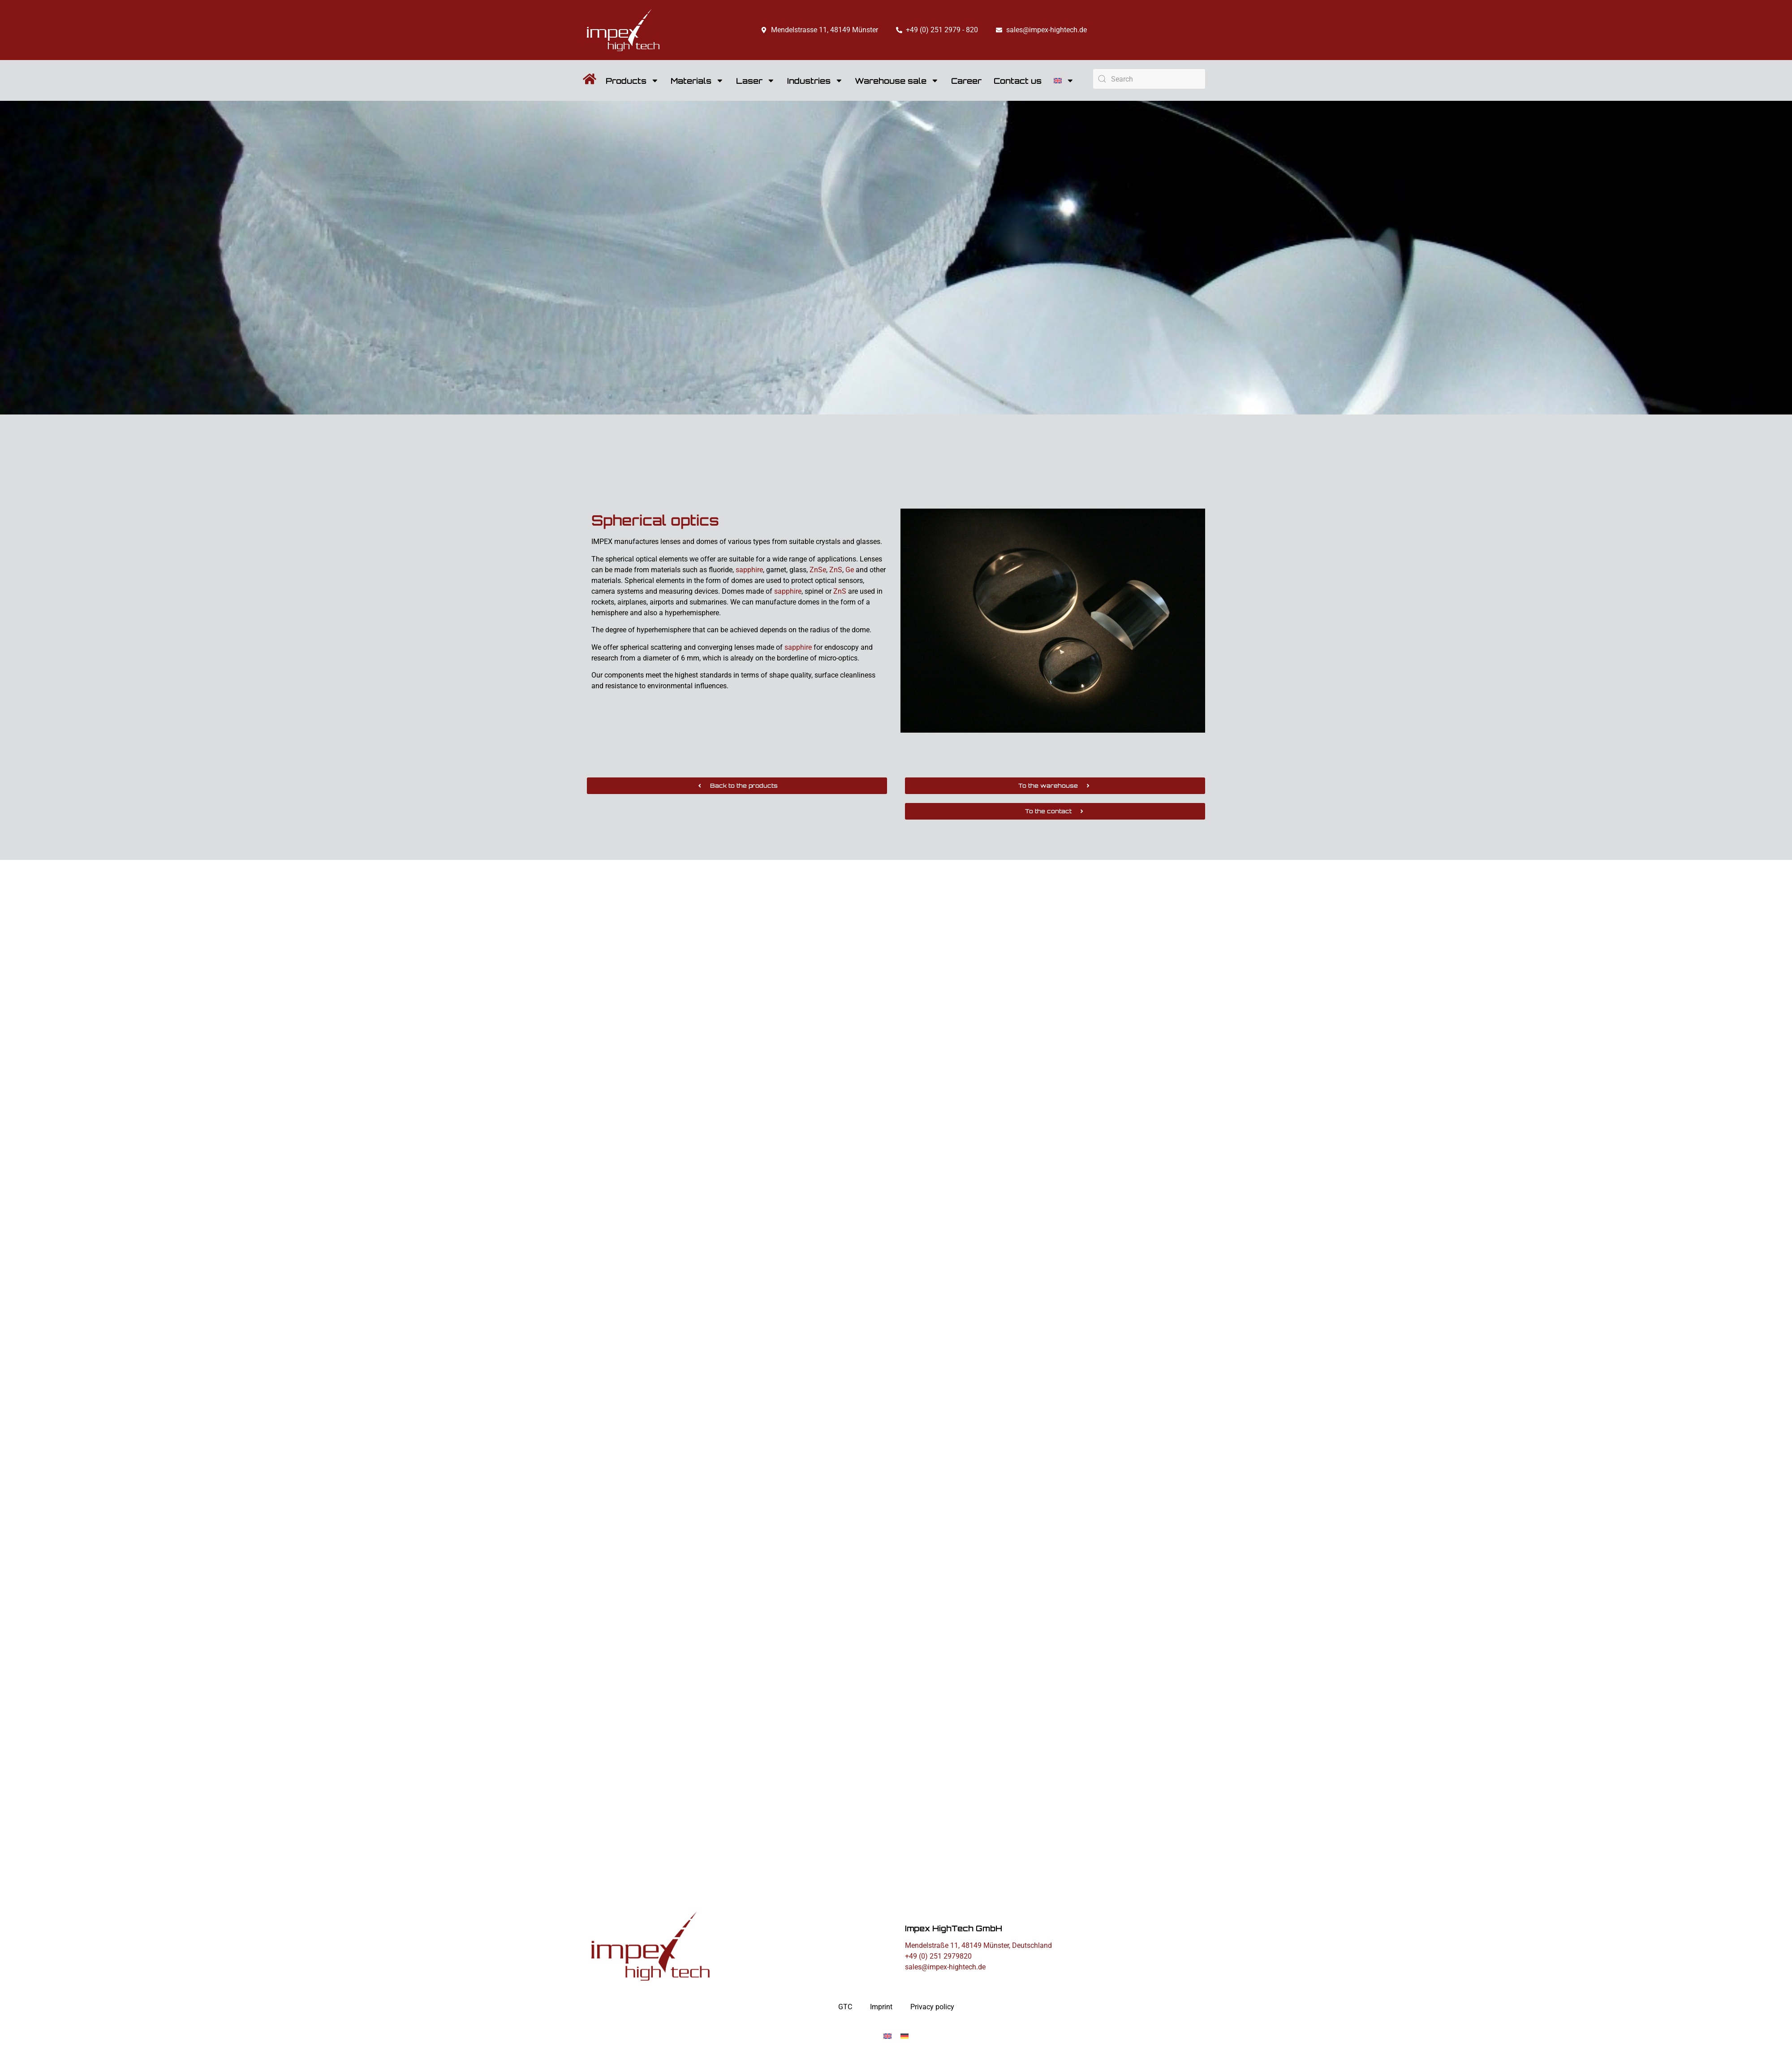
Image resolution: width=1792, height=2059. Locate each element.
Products (632, 80)
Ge (849, 569)
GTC (845, 2007)
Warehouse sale (897, 80)
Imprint (881, 2007)
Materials (697, 80)
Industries (815, 80)
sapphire (749, 569)
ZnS (835, 569)
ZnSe (818, 569)
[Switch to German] (904, 2036)
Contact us (1018, 80)
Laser (755, 80)
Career (966, 80)
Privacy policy (932, 2007)
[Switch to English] (887, 2036)
